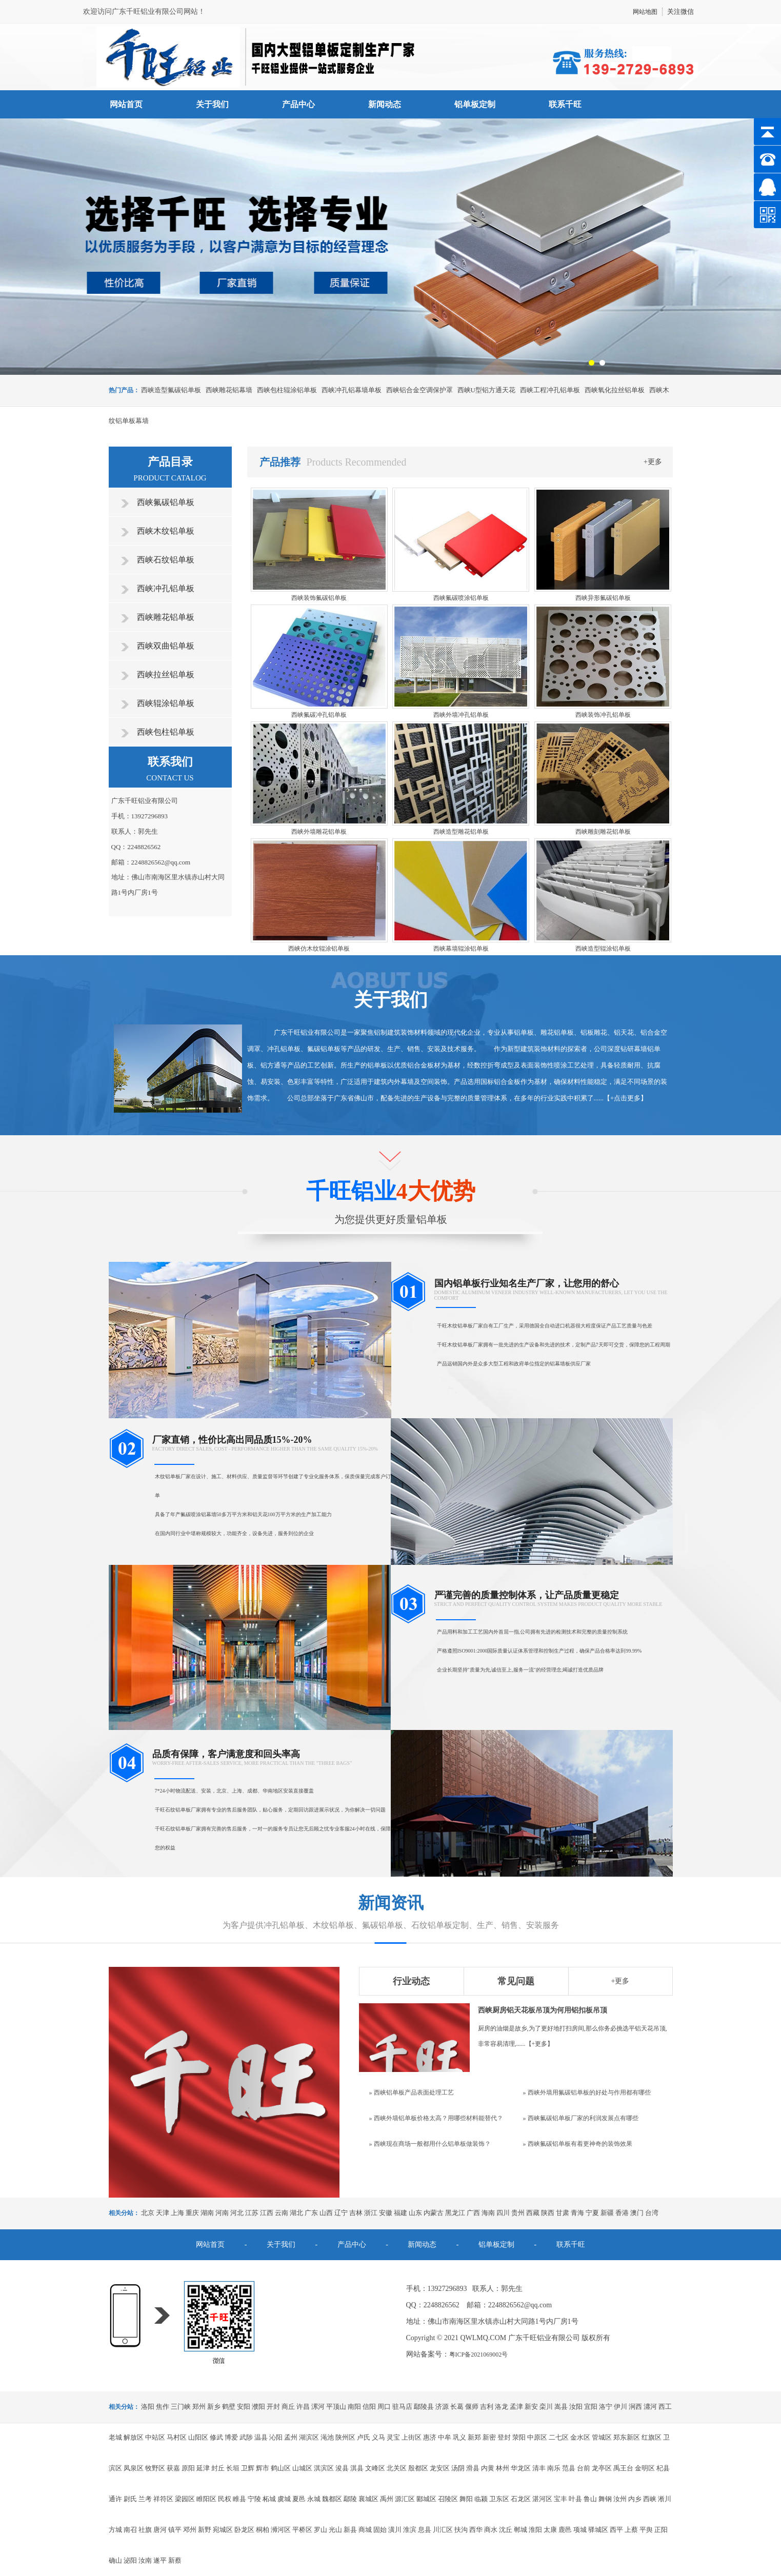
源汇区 (405, 2499)
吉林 (356, 2213)
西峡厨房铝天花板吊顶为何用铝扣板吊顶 (542, 2010)
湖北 (296, 2213)
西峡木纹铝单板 (165, 531)
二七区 (559, 2437)
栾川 (546, 2406)
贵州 (518, 2213)
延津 (203, 2468)
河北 (237, 2213)
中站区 (155, 2437)
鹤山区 (281, 2468)
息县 (424, 2529)
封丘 (218, 2468)
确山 (115, 2560)
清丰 (539, 2468)
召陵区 (448, 2499)
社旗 (145, 2529)
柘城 (269, 2499)
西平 (616, 2529)
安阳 (243, 2406)
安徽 (385, 2213)
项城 (580, 2529)
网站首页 (126, 104)
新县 (350, 2529)
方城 (115, 2529)
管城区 (602, 2437)
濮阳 (258, 2406)
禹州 (386, 2499)
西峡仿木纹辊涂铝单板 (319, 948)
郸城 (520, 2529)
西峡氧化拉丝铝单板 (615, 390)
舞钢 (605, 2499)
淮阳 (535, 2529)
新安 (531, 2406)
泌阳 (130, 2560)
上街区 (412, 2437)
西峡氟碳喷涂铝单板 (461, 597)
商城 (365, 2529)
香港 (622, 2213)
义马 (378, 2437)
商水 (490, 2529)
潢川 (395, 2529)
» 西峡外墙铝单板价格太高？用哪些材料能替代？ (436, 2118)
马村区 (177, 2437)
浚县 (342, 2468)
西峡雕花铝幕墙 (229, 390)
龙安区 (440, 2468)
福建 (400, 2213)
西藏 (532, 2213)
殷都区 (418, 2468)
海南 (488, 2213)
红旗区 (652, 2437)
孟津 (516, 2406)
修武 (216, 2437)
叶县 (575, 2499)
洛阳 (147, 2406)
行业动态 (411, 1981)
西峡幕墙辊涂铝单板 (461, 948)
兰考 (145, 2499)
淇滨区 (324, 2468)
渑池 (327, 2437)
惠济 (429, 2437)
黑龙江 (455, 2213)
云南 (281, 2213)
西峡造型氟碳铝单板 (171, 390)
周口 (384, 2406)
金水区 (580, 2437)
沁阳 (276, 2437)
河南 (222, 2213)
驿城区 (598, 2529)
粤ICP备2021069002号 (478, 2354)
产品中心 (298, 104)
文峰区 (375, 2468)
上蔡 (631, 2529)
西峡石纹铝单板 (165, 559)
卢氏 (363, 2437)
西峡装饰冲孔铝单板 (603, 714)
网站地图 (645, 11)
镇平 (175, 2529)
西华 (476, 2529)
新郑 (474, 2437)
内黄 (487, 2468)
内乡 (635, 2499)
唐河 (160, 2529)
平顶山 (336, 2406)
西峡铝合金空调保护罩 (419, 390)
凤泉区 (134, 2468)
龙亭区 (602, 2468)
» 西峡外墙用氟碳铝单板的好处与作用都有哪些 (587, 2092)
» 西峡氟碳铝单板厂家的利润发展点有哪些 (580, 2118)
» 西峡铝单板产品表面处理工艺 (411, 2092)
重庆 (192, 2213)
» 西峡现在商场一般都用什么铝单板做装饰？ (430, 2143)
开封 (273, 2406)
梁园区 (185, 2499)
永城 (314, 2499)
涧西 (635, 2406)
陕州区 (345, 2437)
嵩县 (561, 2406)
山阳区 (198, 2437)
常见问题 (515, 1981)
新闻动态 (384, 104)
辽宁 (341, 2213)
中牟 (444, 2437)
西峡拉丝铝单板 (165, 674)
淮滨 (409, 2529)
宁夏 (592, 2213)
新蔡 (175, 2560)
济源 (442, 2406)
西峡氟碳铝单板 (165, 502)
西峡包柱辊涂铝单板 (287, 390)
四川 (503, 2213)
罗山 (320, 2529)
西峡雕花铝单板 (165, 617)
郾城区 (426, 2499)
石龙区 (521, 2499)
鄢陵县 (424, 2406)
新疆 (607, 2213)
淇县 (357, 2468)
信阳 (369, 2406)
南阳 (354, 2406)
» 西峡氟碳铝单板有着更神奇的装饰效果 (577, 2143)
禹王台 (623, 2468)
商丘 (288, 2406)
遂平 (160, 2560)
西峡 (649, 2499)
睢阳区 (206, 2499)
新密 (489, 2437)
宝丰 (560, 2499)
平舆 (646, 2529)
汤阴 (458, 2468)
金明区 (645, 2468)
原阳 (188, 2468)
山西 (326, 2213)
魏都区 (332, 2499)
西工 (665, 2406)
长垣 (232, 2468)
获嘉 (173, 2468)
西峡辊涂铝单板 (165, 703)
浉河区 (281, 2529)
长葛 (457, 2406)
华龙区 (521, 2468)
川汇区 (443, 2529)
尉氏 (130, 2499)
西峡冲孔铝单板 (165, 588)
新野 (204, 2529)
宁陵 (254, 2499)
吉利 (486, 2406)
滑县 (472, 2468)
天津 (162, 2213)
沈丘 (505, 2529)
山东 (415, 2213)
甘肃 (562, 2213)
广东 (311, 2213)
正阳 (661, 2529)
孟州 (290, 2437)
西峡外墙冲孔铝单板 (461, 714)
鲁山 (590, 2499)
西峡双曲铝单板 (165, 645)
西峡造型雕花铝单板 (461, 831)
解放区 (134, 2437)
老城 (115, 2437)
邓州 (189, 2529)
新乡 (214, 2406)
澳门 (637, 2213)
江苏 (251, 2213)
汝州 (620, 2499)
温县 (261, 2437)
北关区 (397, 2468)
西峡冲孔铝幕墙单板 (352, 390)
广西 (473, 2213)
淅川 (664, 2499)
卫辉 (247, 2468)
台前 (583, 2468)
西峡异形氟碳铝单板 (603, 597)
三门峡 (181, 2406)
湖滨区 (309, 2437)
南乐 (553, 2468)
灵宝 (393, 2437)
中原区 (537, 2437)
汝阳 (576, 2406)
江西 (266, 2213)
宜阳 (590, 2406)
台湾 (651, 2213)
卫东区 (499, 2499)
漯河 (318, 2406)
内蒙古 (434, 2213)
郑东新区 (626, 2437)
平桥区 (302, 2529)
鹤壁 (228, 2406)
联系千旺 (565, 104)
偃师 (471, 2406)
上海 (177, 2213)
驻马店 (402, 2406)
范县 (568, 2468)
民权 (224, 2499)
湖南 (207, 2213)
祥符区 (163, 2499)
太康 (550, 2529)
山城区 (302, 2468)
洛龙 (501, 2406)
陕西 (547, 2213)
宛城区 (223, 2529)
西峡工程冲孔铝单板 (550, 390)
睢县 (239, 2499)
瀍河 (650, 2406)
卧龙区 (244, 2529)
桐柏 (262, 2529)
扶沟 (461, 2529)
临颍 (481, 2499)
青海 (577, 2213)
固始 (380, 2529)
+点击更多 (625, 1098)
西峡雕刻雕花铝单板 (603, 831)
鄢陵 (350, 2499)
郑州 (199, 2406)
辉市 (262, 2468)
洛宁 (605, 2406)
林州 (502, 2468)
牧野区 (155, 2468)
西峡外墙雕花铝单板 (319, 831)
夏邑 (299, 2499)
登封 (504, 2437)
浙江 (370, 2213)
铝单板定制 (474, 104)
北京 (147, 2213)
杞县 (663, 2468)
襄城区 (368, 2499)
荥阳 (519, 2437)
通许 (115, 2499)
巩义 (459, 2437)
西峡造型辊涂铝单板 (603, 948)
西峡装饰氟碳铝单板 (319, 597)
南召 (130, 2529)
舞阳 (466, 2499)
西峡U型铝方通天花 (486, 390)
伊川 (620, 2406)
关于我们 (212, 104)
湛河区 (542, 2499)
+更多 (653, 462)
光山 (335, 2529)
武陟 (246, 2437)
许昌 (303, 2406)
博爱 (231, 2437)
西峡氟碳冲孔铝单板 (319, 714)
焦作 (162, 2406)
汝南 (145, 2560)
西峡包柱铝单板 (165, 732)
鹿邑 (565, 2529)
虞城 (284, 2499)
